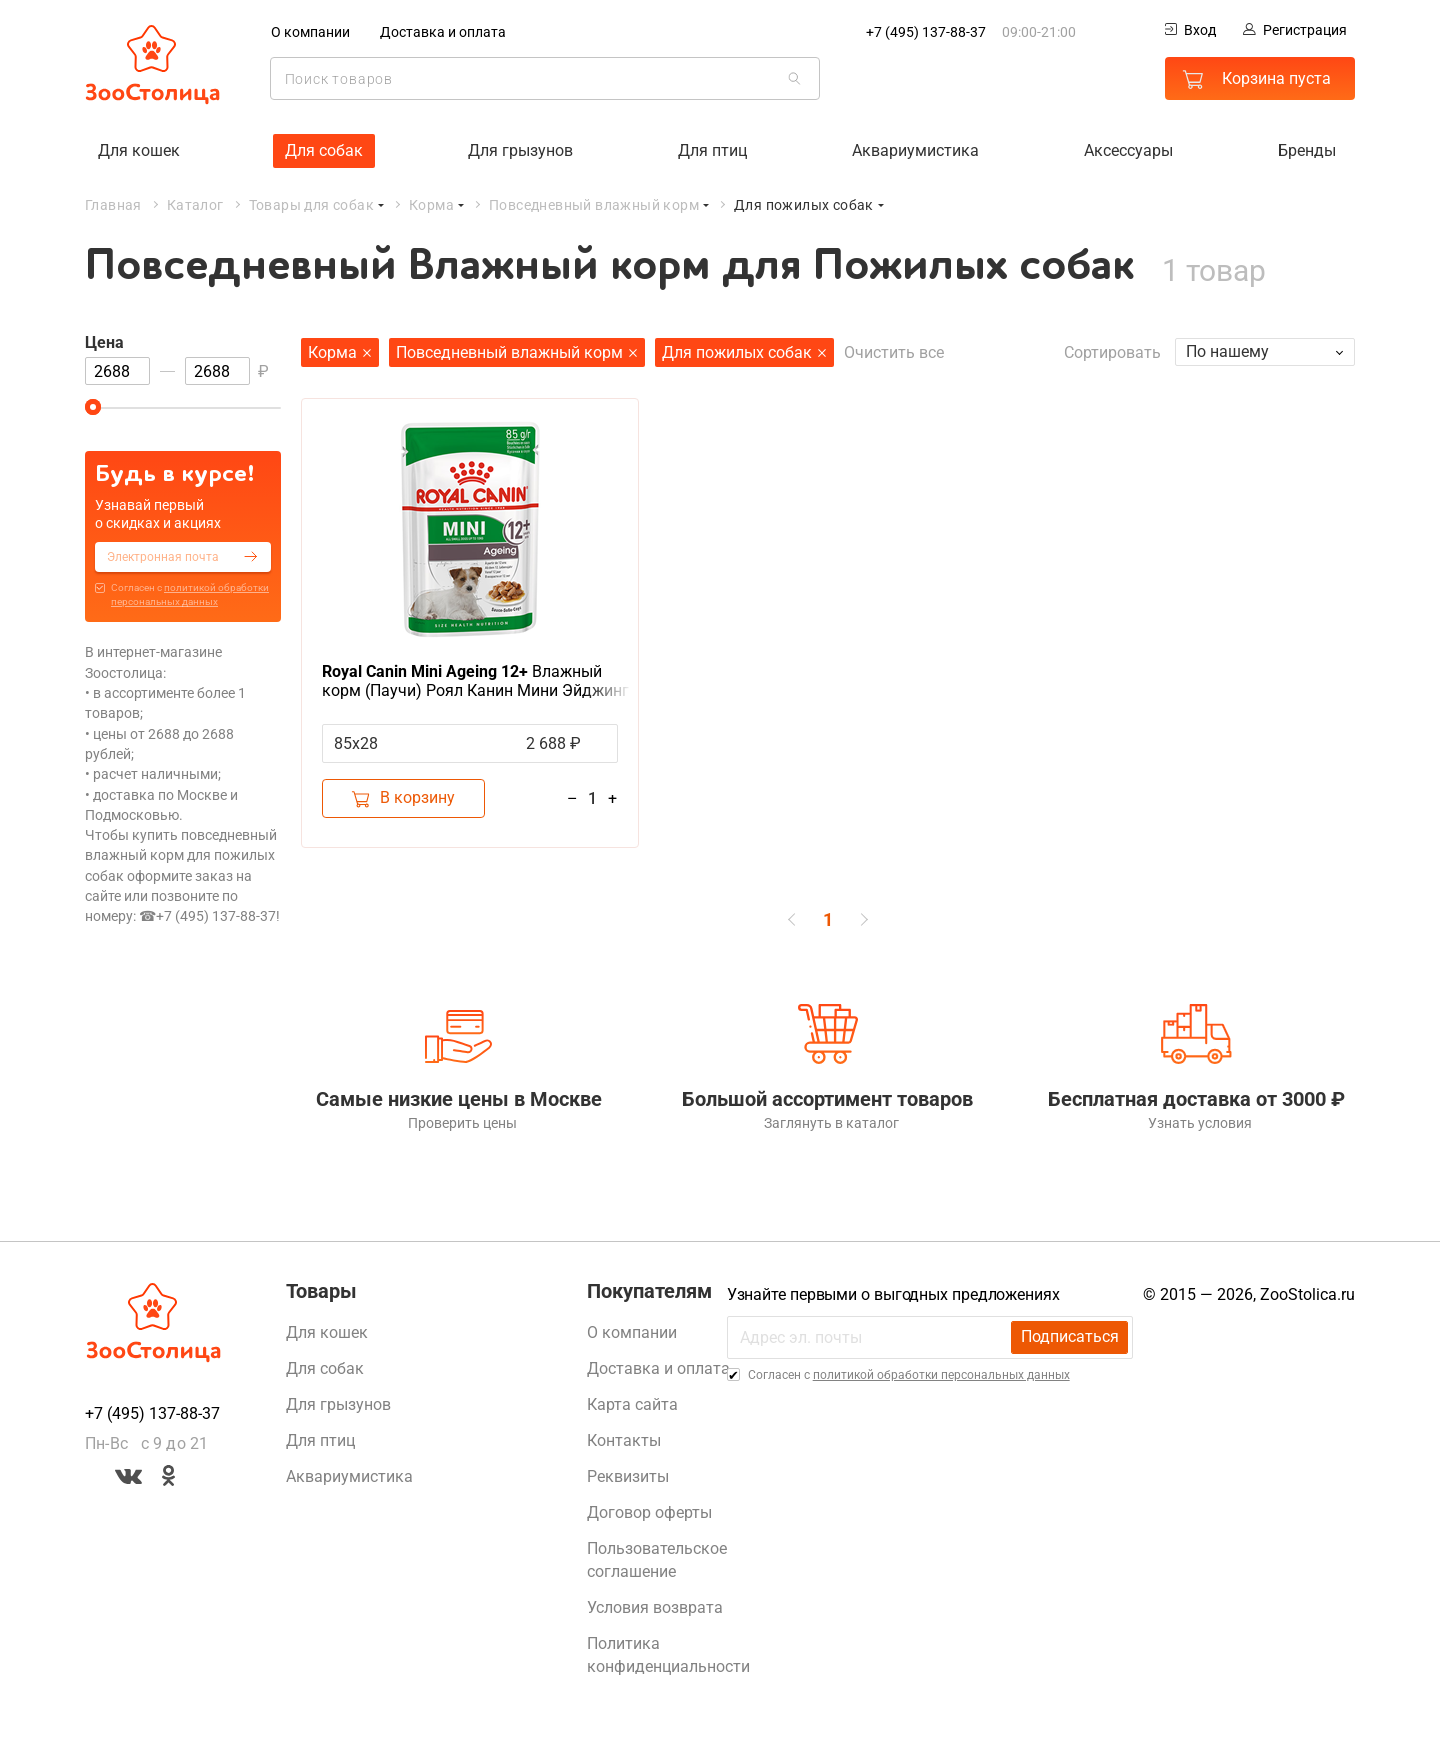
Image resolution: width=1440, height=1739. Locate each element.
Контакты (624, 1443)
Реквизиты (628, 1479)
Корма (431, 204)
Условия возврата (655, 1610)
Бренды (1307, 149)
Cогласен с (190, 594)
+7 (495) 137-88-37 (926, 32)
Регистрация (1295, 30)
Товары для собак (311, 204)
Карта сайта (632, 1407)
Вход (1190, 30)
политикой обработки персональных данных (941, 1378)
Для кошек (139, 149)
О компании (310, 32)
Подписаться (1069, 1340)
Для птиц (712, 149)
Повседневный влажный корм (594, 204)
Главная (113, 204)
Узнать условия (1197, 1126)
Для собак (324, 149)
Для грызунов (520, 149)
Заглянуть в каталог (827, 1126)
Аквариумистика (915, 149)
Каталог (195, 204)
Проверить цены (459, 1126)
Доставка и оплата (443, 32)
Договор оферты (649, 1515)
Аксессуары (1128, 149)
